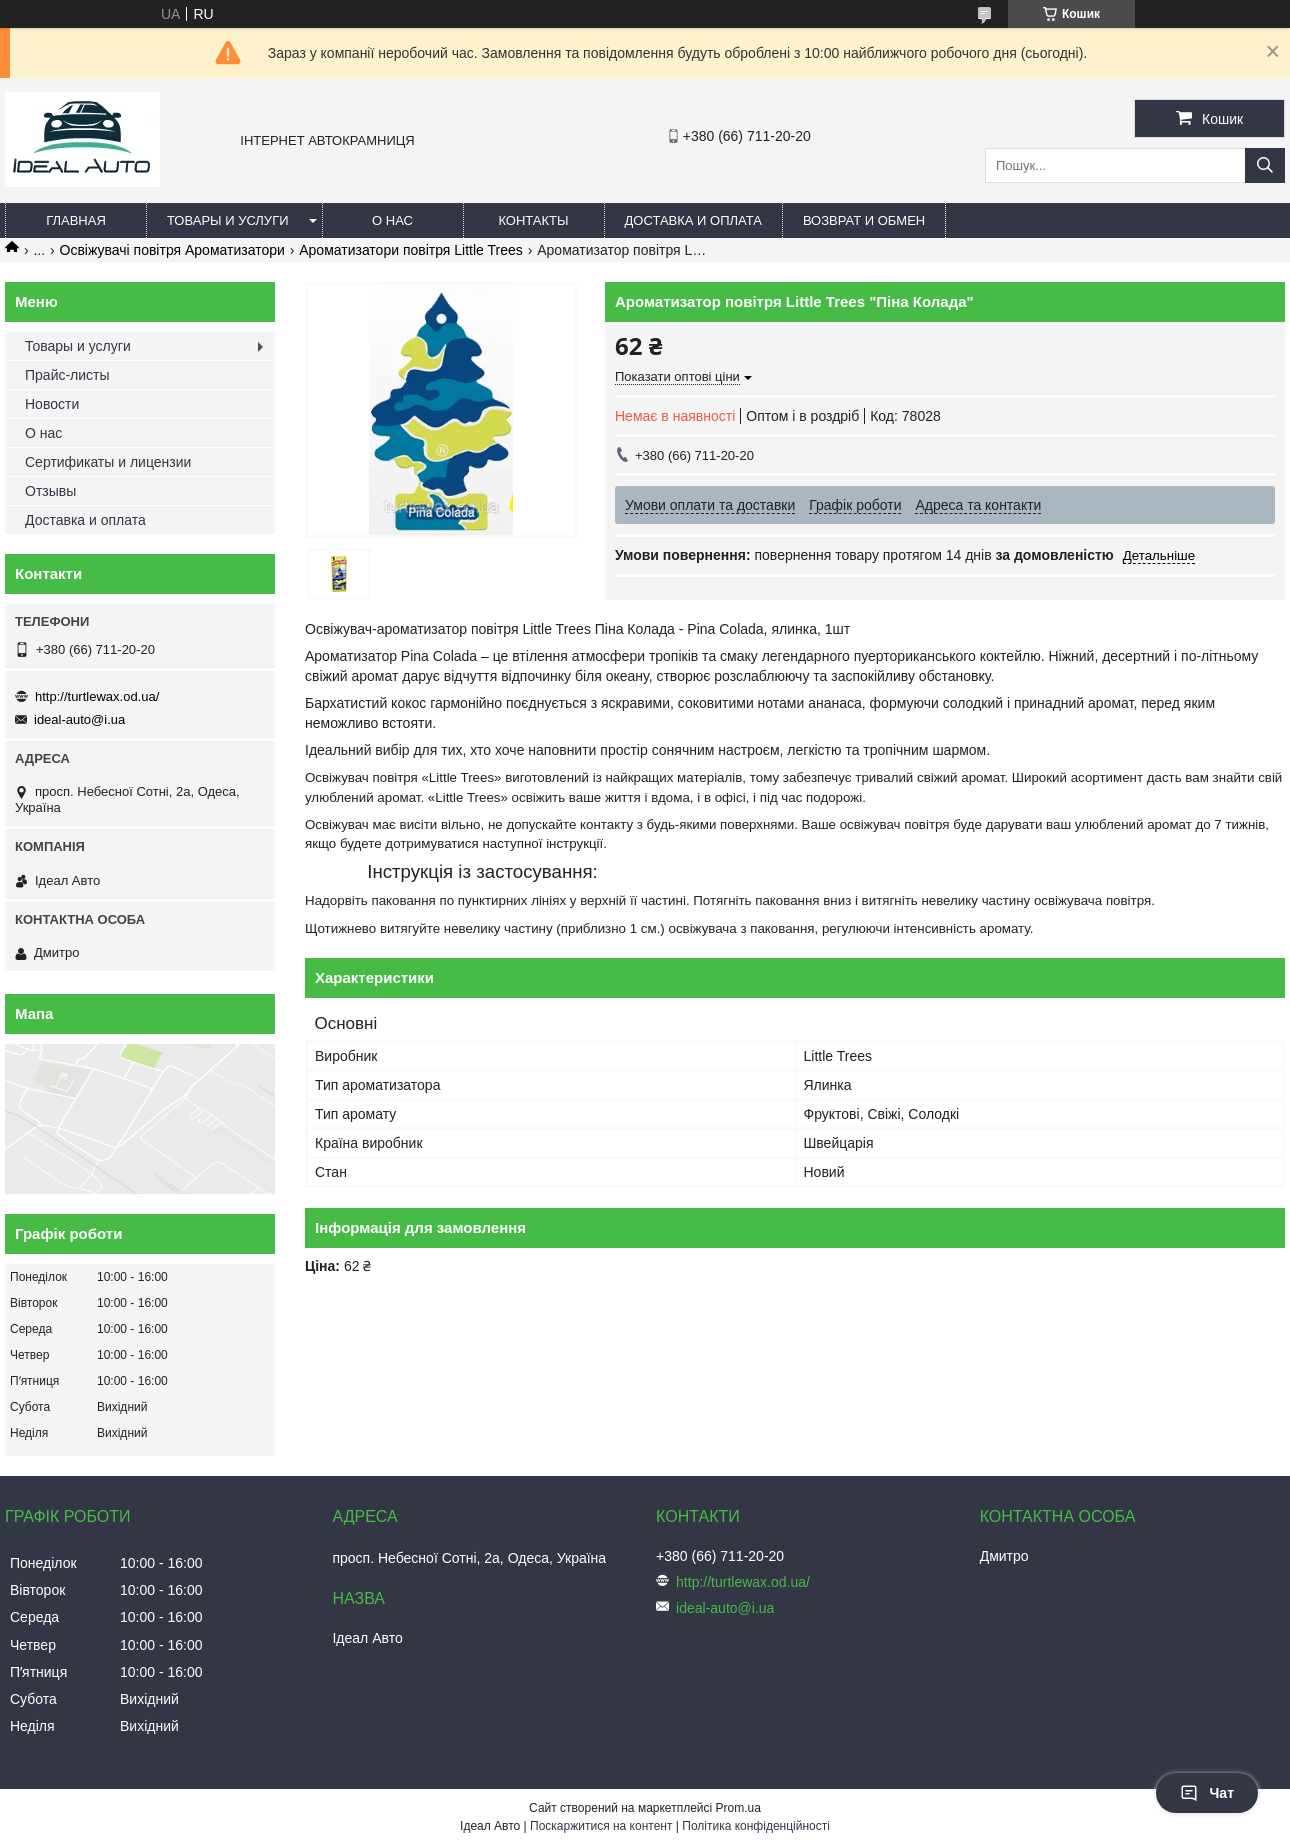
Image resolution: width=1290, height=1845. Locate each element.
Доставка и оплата (693, 220)
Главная (76, 220)
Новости (52, 404)
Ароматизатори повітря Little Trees (411, 250)
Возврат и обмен (864, 220)
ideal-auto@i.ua (79, 719)
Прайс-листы (67, 375)
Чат (1207, 1793)
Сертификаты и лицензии (108, 462)
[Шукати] (1265, 165)
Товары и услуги (228, 220)
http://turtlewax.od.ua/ (97, 696)
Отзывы (50, 491)
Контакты (533, 220)
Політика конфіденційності (756, 1826)
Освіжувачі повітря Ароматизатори (172, 250)
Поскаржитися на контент (601, 1826)
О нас (392, 220)
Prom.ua (738, 1808)
